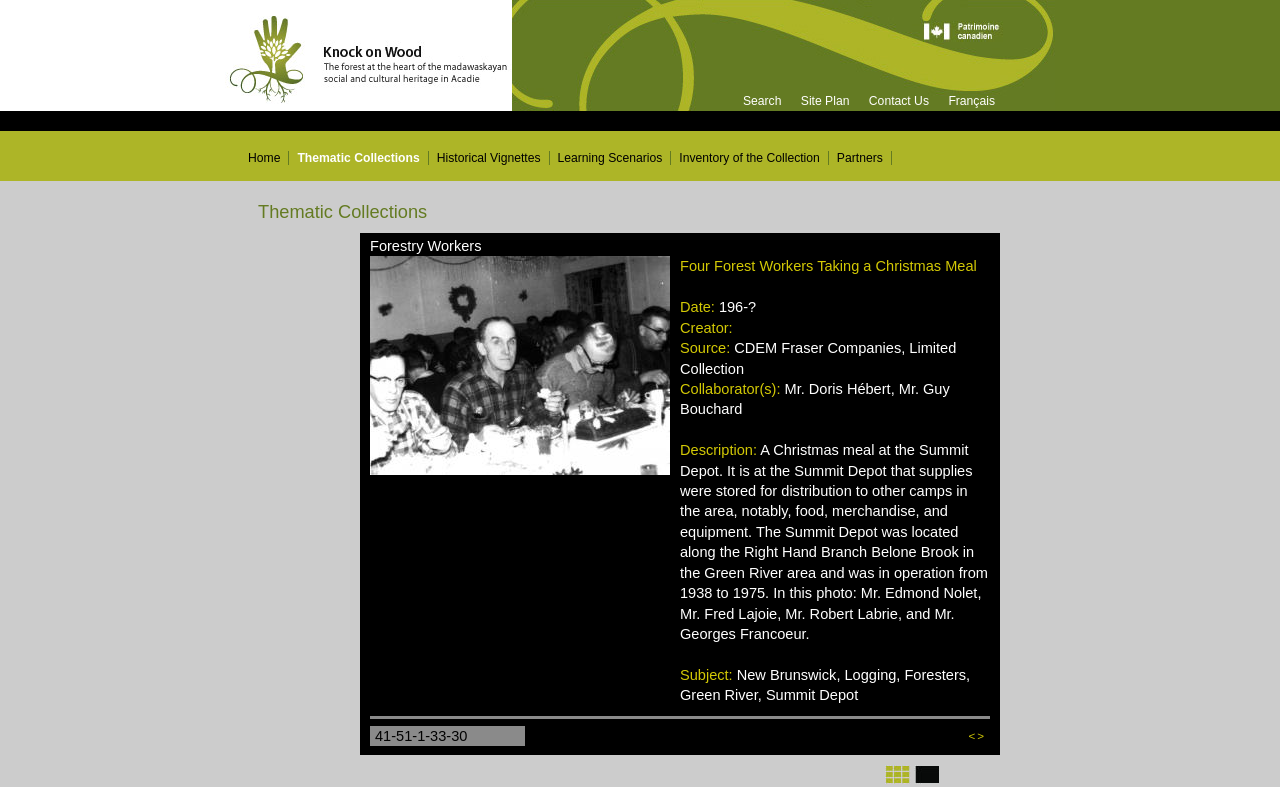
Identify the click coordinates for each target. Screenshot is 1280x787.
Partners (860, 158)
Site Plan (825, 101)
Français (971, 101)
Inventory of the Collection (749, 158)
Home (264, 158)
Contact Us (899, 101)
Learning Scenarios (610, 158)
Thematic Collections (358, 158)
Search (762, 101)
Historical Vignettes (489, 158)
